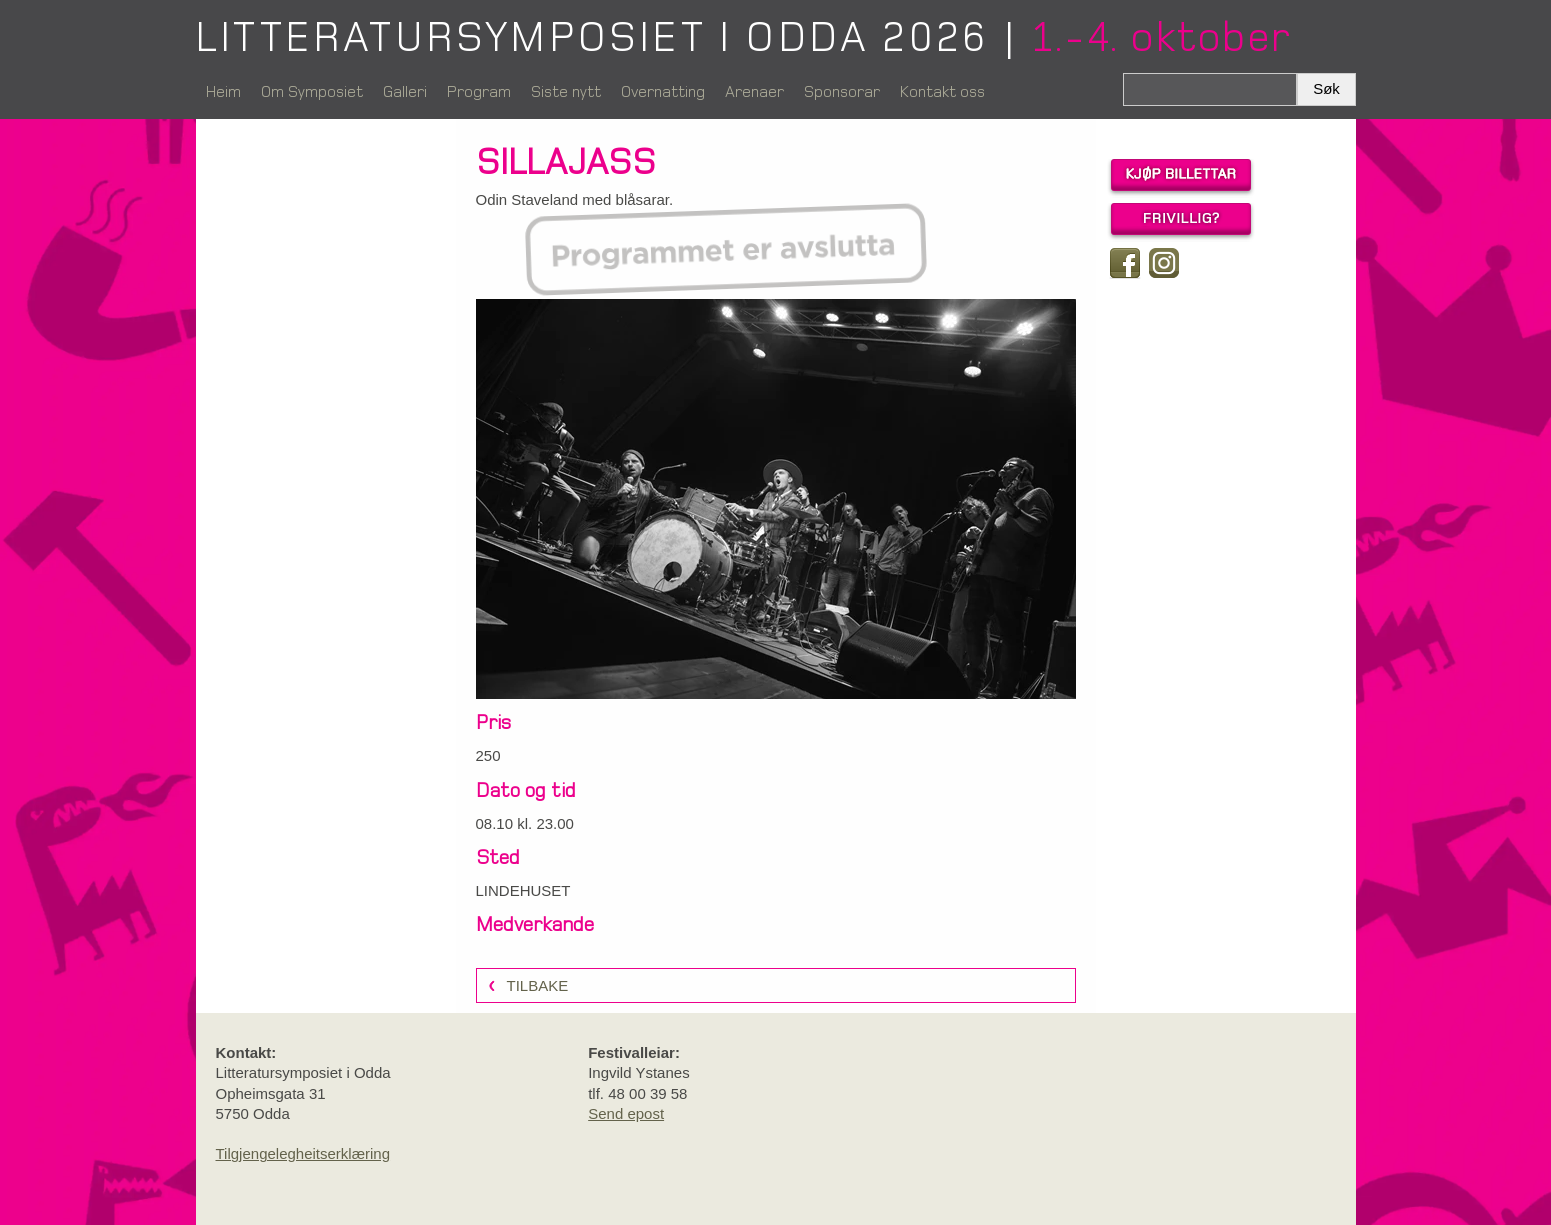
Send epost (626, 1113)
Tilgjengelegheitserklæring (303, 1153)
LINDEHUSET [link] (523, 890)
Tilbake (538, 985)
